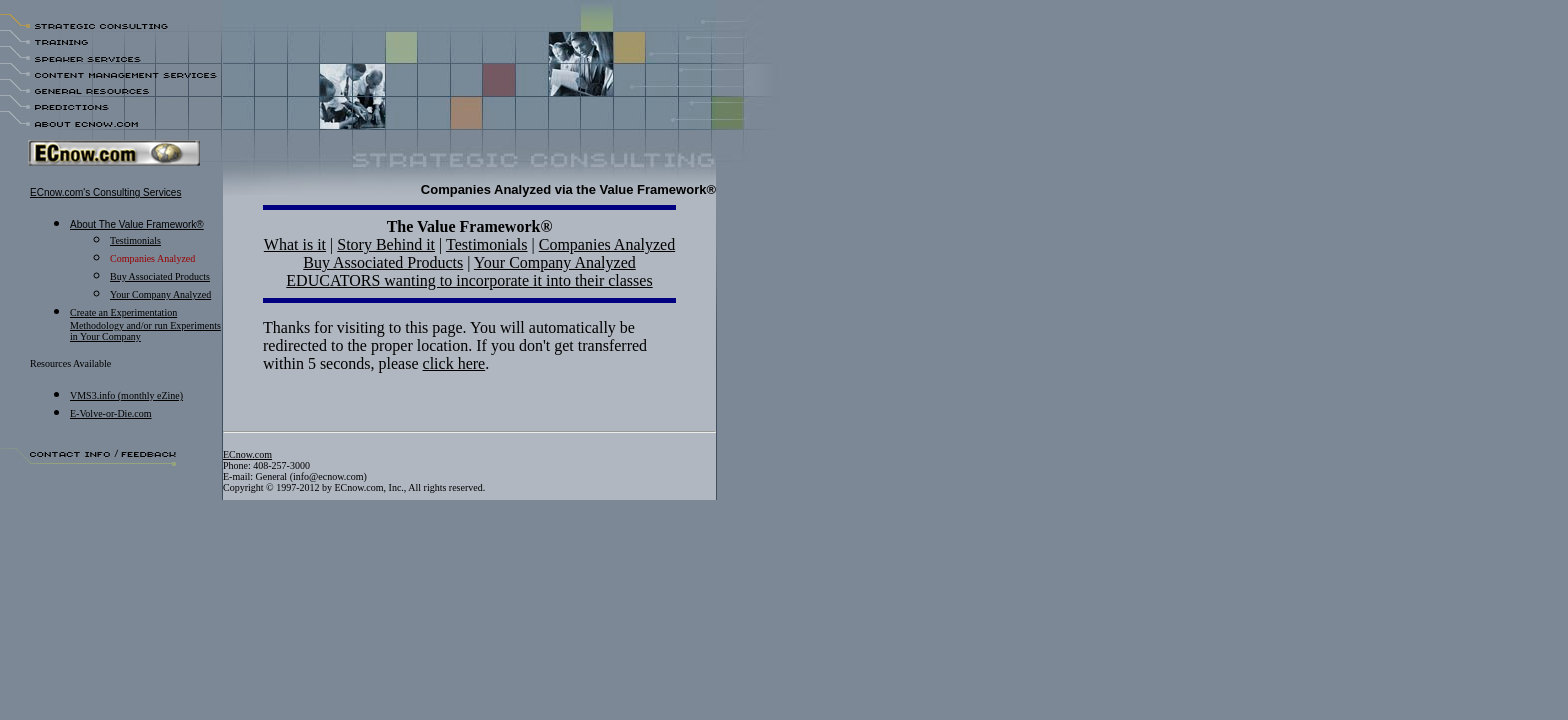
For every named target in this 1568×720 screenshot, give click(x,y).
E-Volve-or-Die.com (111, 413)
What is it (295, 244)
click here (454, 363)
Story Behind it (386, 244)
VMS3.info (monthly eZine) (126, 395)
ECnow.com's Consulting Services (105, 192)
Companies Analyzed (607, 244)
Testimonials (135, 240)
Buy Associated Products (383, 262)
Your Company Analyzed (160, 294)
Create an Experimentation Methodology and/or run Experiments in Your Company (145, 324)
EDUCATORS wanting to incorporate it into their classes (469, 280)
